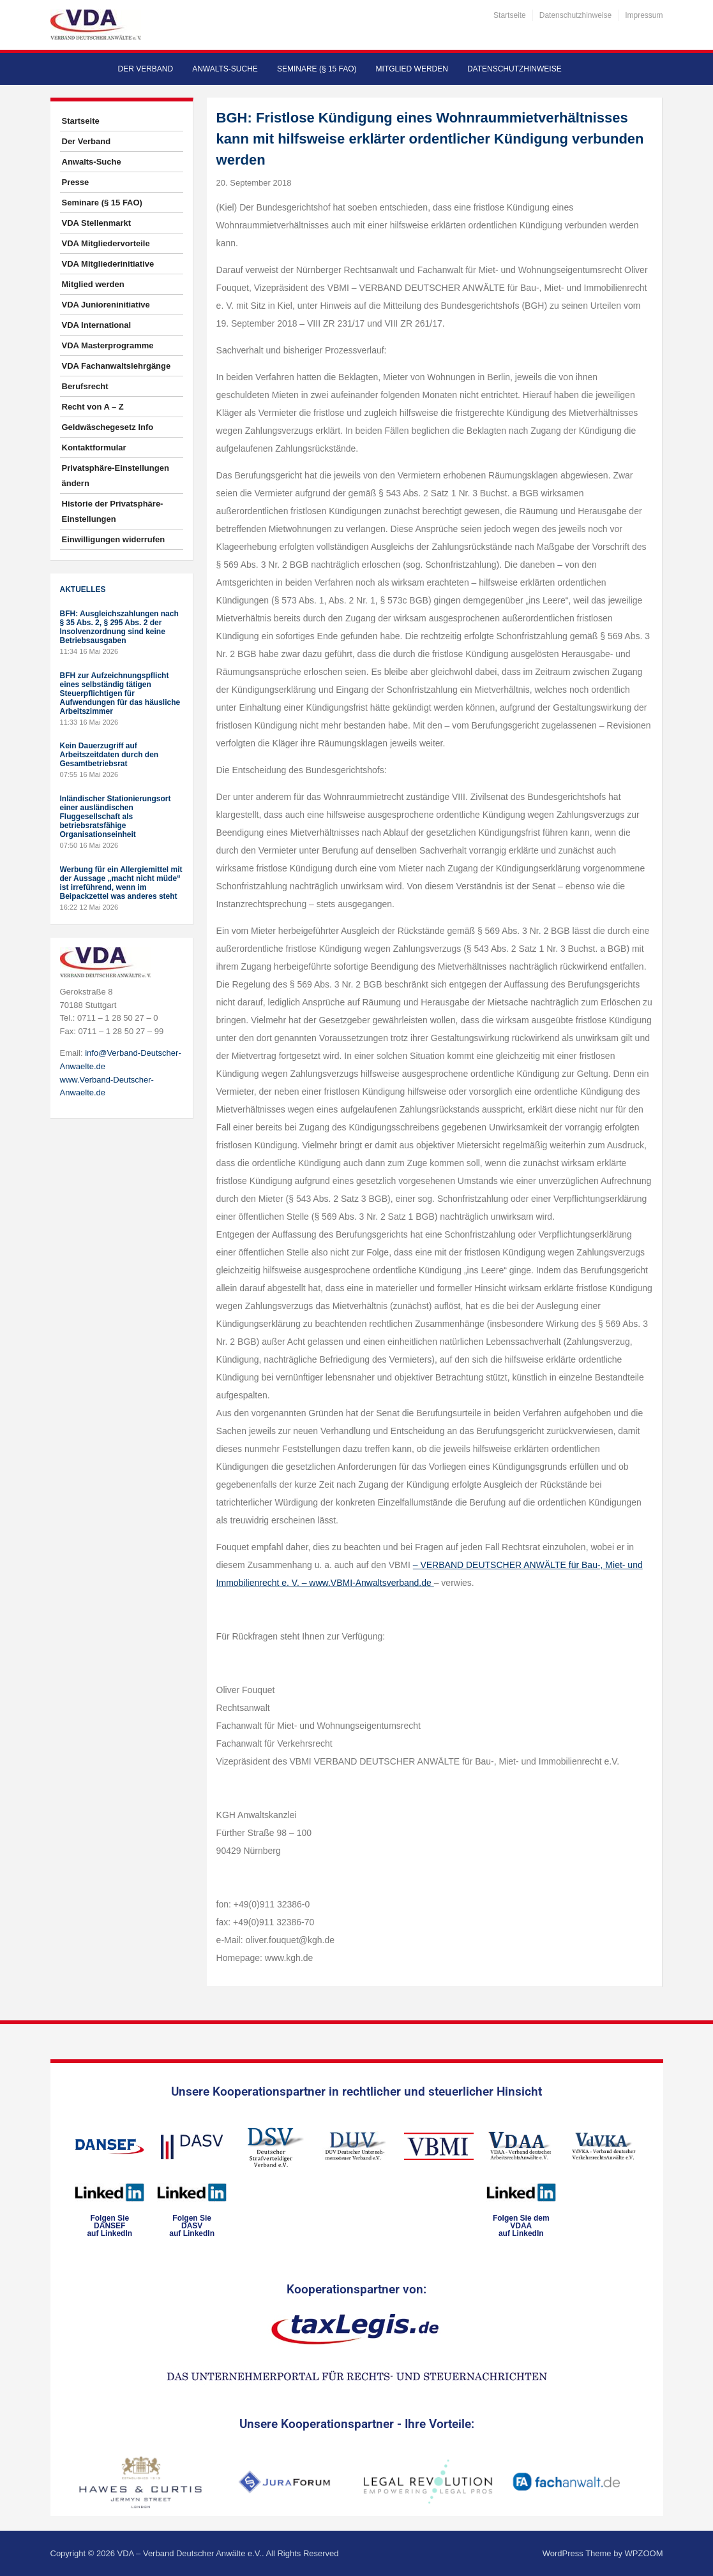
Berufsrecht (85, 386)
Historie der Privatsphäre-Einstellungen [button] (112, 511)
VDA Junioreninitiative (106, 304)
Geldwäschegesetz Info (108, 427)
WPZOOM (644, 2553)
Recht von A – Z (93, 406)
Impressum (644, 15)
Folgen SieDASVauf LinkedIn (191, 2226)
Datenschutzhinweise (575, 15)
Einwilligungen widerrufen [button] (113, 539)
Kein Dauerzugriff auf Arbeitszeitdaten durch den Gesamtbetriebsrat (109, 754)
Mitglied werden (412, 68)
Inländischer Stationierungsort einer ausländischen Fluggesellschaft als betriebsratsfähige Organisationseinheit (115, 816)
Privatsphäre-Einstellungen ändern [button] (115, 475)
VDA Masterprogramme (108, 345)
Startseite (509, 15)
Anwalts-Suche (225, 68)
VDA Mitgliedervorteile (106, 243)
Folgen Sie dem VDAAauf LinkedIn (521, 2226)
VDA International (96, 325)
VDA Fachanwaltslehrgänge (116, 366)
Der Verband (146, 68)
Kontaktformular (94, 447)
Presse (75, 182)
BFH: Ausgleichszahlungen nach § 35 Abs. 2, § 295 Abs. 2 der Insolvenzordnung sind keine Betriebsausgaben (119, 627)
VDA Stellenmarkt (96, 223)
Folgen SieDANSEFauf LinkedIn (109, 2226)
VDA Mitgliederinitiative (108, 264)
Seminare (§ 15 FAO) (317, 68)
